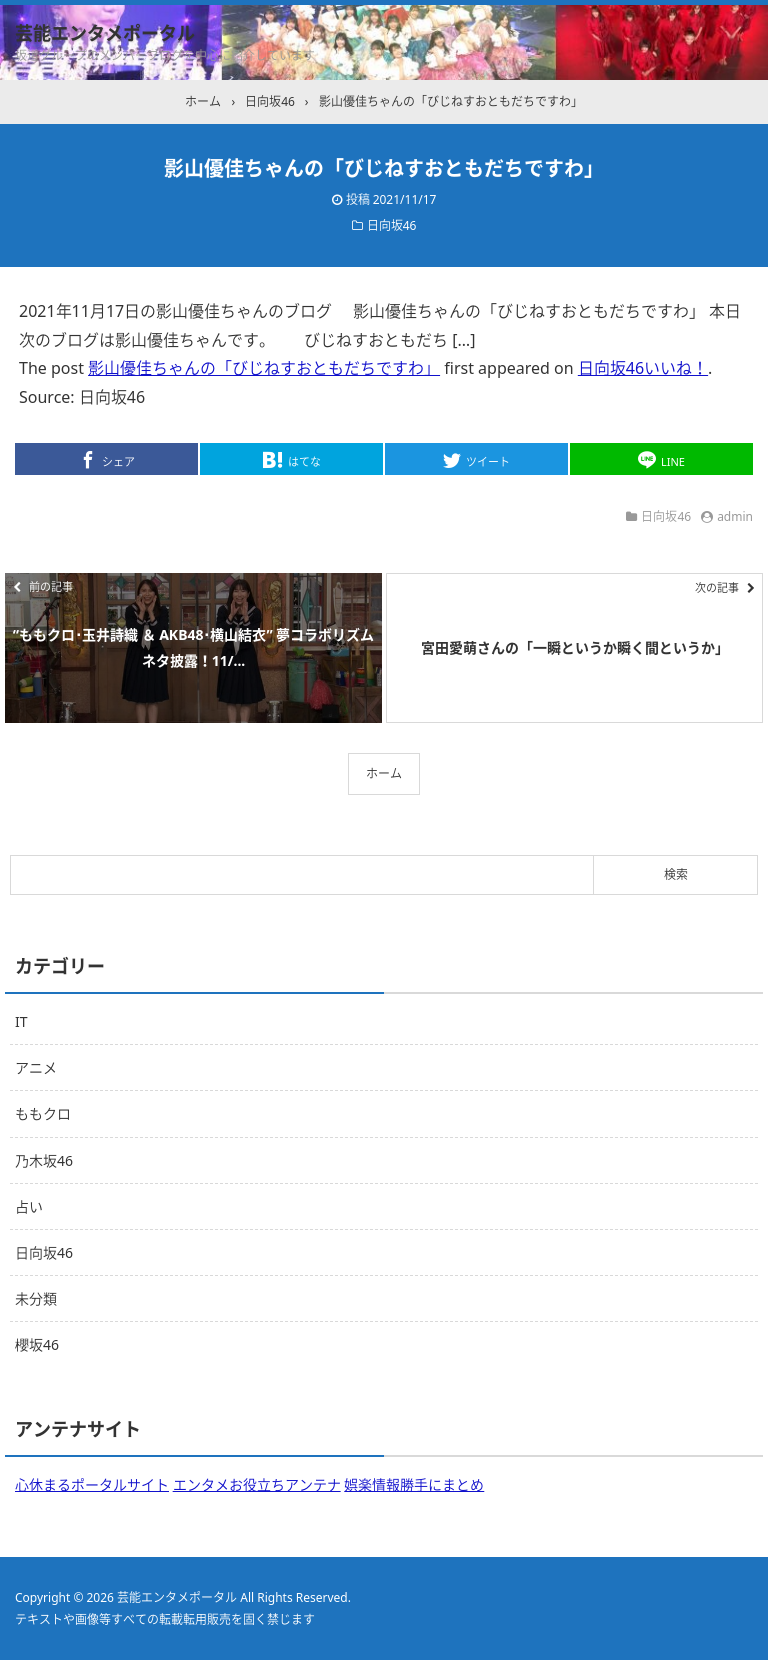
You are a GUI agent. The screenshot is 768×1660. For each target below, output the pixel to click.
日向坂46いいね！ (643, 368)
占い (29, 1206)
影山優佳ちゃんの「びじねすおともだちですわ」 (264, 368)
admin (735, 516)
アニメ (36, 1067)
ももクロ (43, 1113)
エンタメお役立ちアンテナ (257, 1484)
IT (21, 1021)
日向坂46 (392, 225)
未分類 (36, 1298)
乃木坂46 (44, 1160)
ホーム (384, 773)
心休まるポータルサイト (92, 1484)
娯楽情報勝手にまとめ (414, 1484)
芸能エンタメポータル (105, 33)
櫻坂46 (37, 1344)
